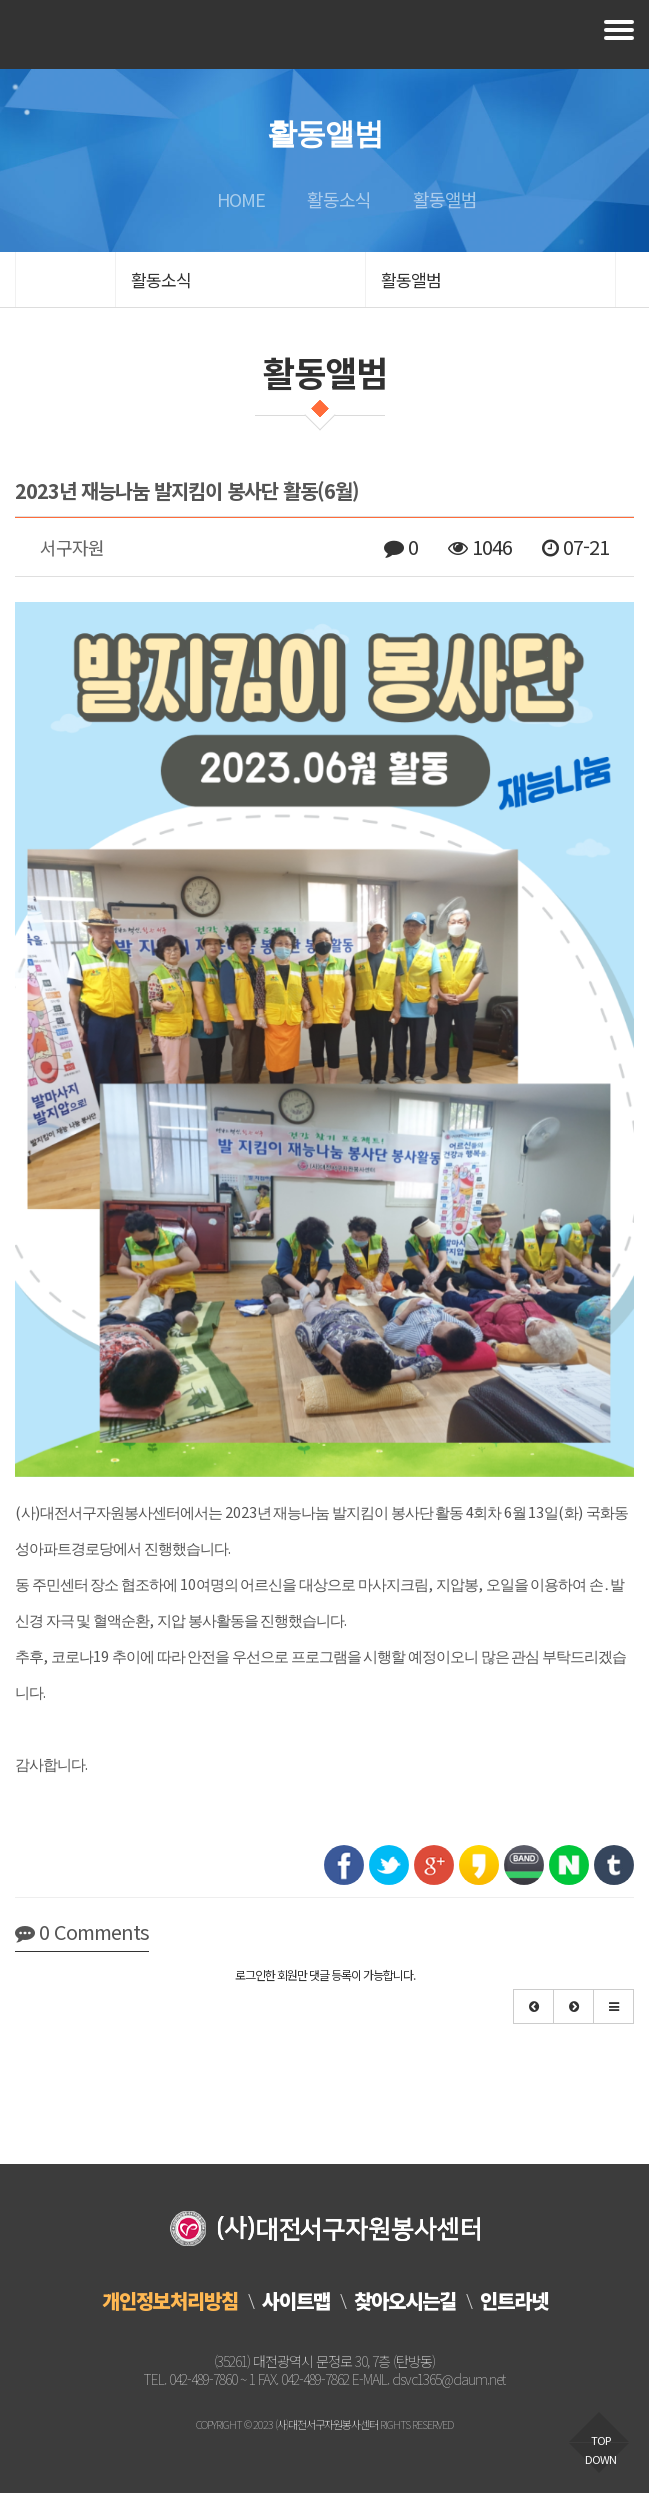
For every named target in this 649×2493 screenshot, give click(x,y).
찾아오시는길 (405, 2300)
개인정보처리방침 (170, 2300)
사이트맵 (296, 2300)
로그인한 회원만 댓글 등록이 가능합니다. (325, 1974)
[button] (533, 2006)
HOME (238, 199)
